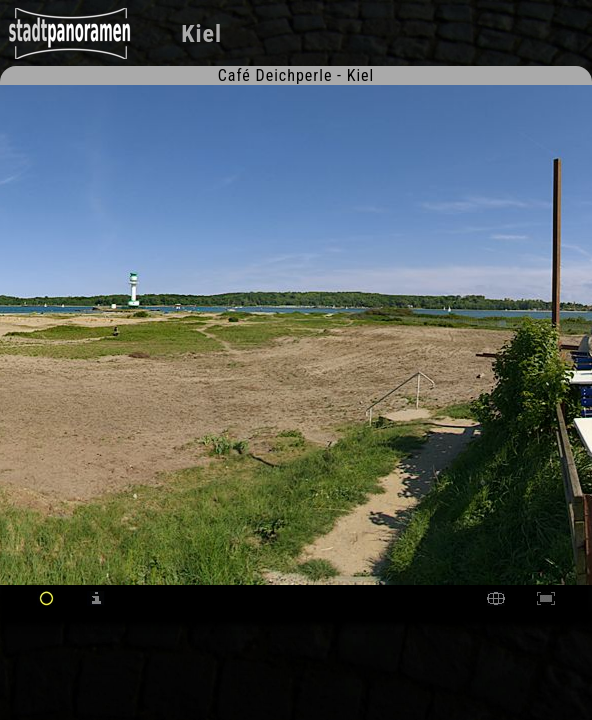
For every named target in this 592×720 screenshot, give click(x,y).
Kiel (201, 34)
